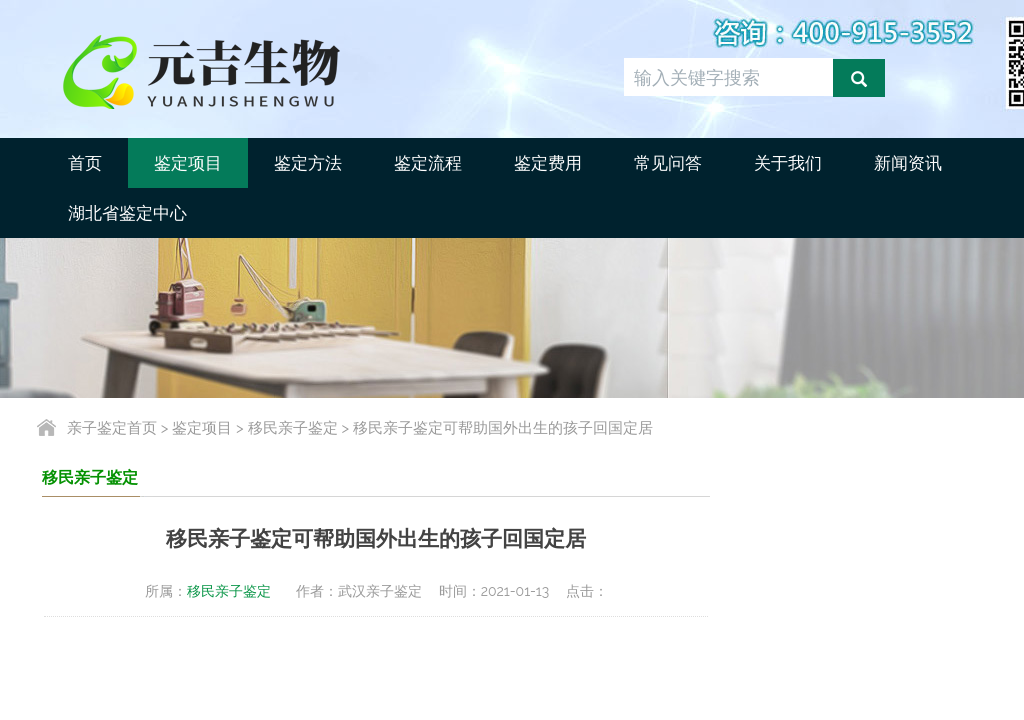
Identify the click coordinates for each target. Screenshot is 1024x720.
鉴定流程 (428, 163)
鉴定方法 (308, 163)
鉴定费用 (548, 163)
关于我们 (788, 163)
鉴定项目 (188, 163)
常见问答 (668, 163)
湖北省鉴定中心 (127, 213)
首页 (85, 163)
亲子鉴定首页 (112, 428)
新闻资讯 (908, 163)
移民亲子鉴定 (293, 428)
